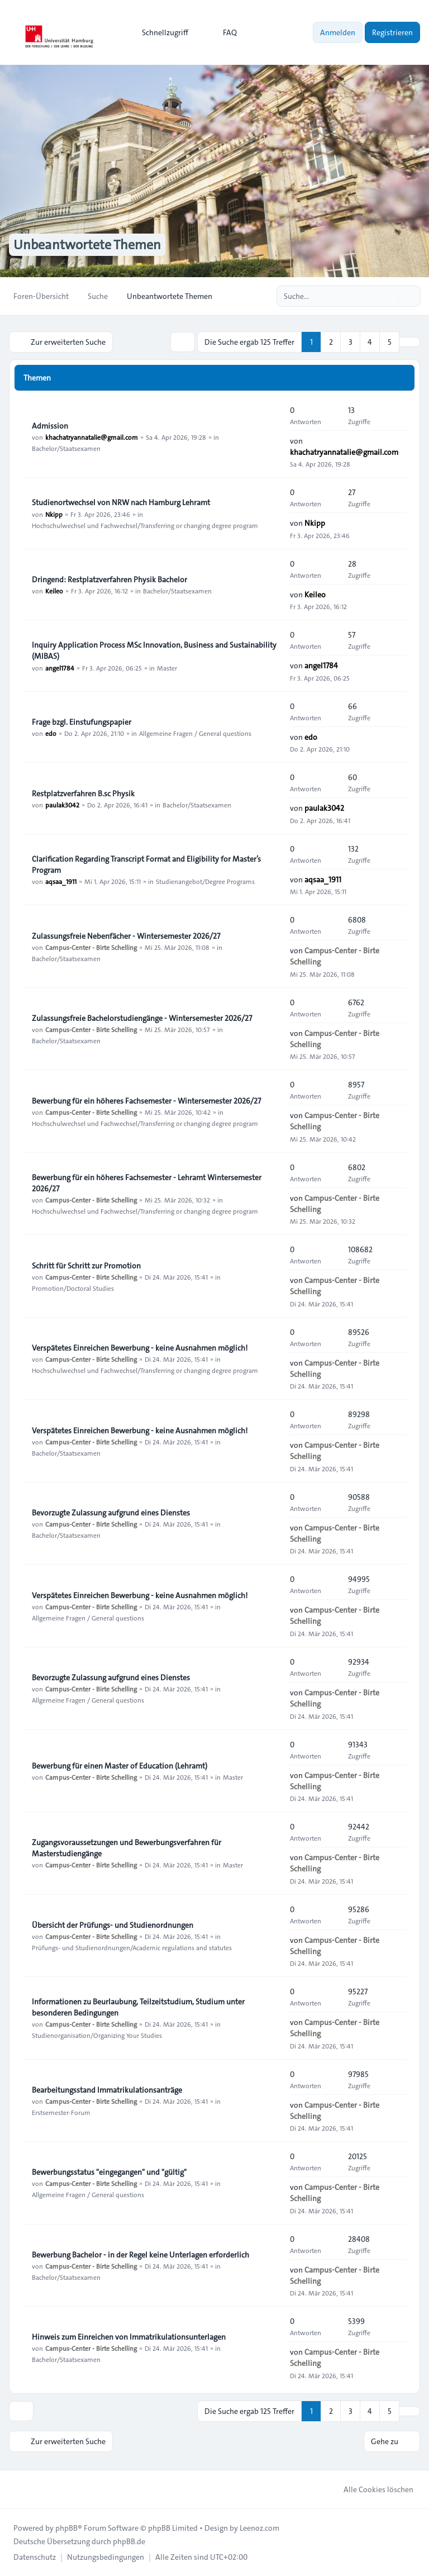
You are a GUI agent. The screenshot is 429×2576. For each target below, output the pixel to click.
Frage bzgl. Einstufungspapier (81, 722)
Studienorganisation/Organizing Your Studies (97, 2035)
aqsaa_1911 (61, 881)
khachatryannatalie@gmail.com (91, 436)
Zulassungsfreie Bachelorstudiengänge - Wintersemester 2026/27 (142, 1018)
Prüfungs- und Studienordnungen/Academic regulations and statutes (132, 1947)
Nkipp (54, 513)
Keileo (54, 590)
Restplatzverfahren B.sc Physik (83, 793)
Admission (50, 425)
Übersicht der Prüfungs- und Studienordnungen (112, 1925)
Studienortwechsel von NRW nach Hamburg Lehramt (121, 502)
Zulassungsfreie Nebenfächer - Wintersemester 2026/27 (126, 936)
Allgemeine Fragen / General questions (195, 733)
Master (167, 667)
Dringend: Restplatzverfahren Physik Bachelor (109, 579)
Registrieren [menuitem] (392, 32)
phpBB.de (129, 2541)
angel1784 (59, 667)
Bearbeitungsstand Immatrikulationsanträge (107, 2089)
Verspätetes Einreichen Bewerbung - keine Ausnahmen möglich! (139, 1347)
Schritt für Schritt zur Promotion (86, 1265)
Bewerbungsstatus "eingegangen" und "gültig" (109, 2172)
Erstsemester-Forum (61, 2112)
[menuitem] (160, 32)
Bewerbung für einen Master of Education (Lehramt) (119, 1765)
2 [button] (331, 342)
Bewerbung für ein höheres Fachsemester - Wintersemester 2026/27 (146, 1100)
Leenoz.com (259, 2528)
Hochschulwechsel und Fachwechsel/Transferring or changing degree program (145, 524)
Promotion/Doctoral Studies (73, 1288)
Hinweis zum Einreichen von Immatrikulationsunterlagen (129, 2336)
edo (50, 733)
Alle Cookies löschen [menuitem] (371, 2489)
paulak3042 (62, 804)
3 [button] (350, 342)
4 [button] (370, 342)
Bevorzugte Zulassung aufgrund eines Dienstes (111, 1512)
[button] (409, 342)
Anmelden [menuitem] (337, 32)
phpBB (66, 2528)
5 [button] (390, 342)
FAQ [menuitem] (222, 32)
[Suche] (388, 296)
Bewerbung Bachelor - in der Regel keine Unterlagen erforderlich (140, 2254)
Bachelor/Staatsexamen (66, 448)
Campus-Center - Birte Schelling (91, 947)
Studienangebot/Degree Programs (205, 881)
